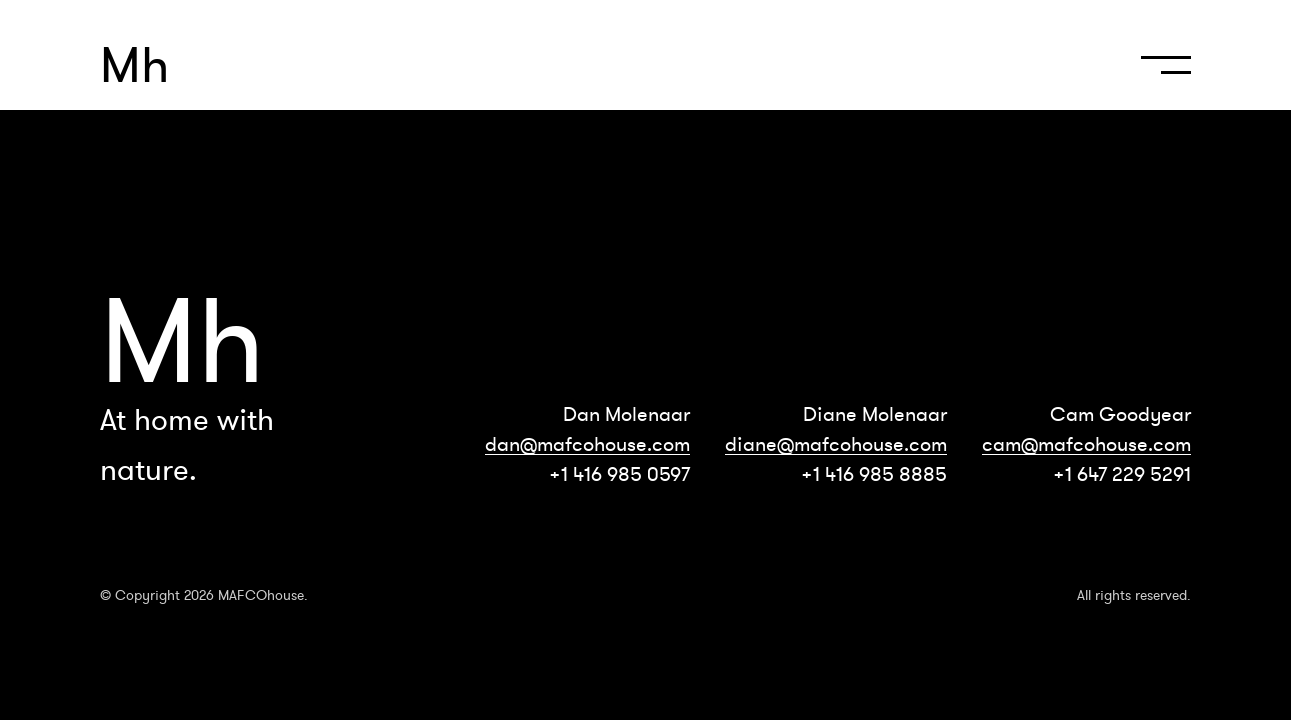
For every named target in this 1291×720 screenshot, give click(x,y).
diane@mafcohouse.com (836, 444)
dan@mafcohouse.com (587, 444)
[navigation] (1161, 73)
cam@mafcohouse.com (1086, 444)
